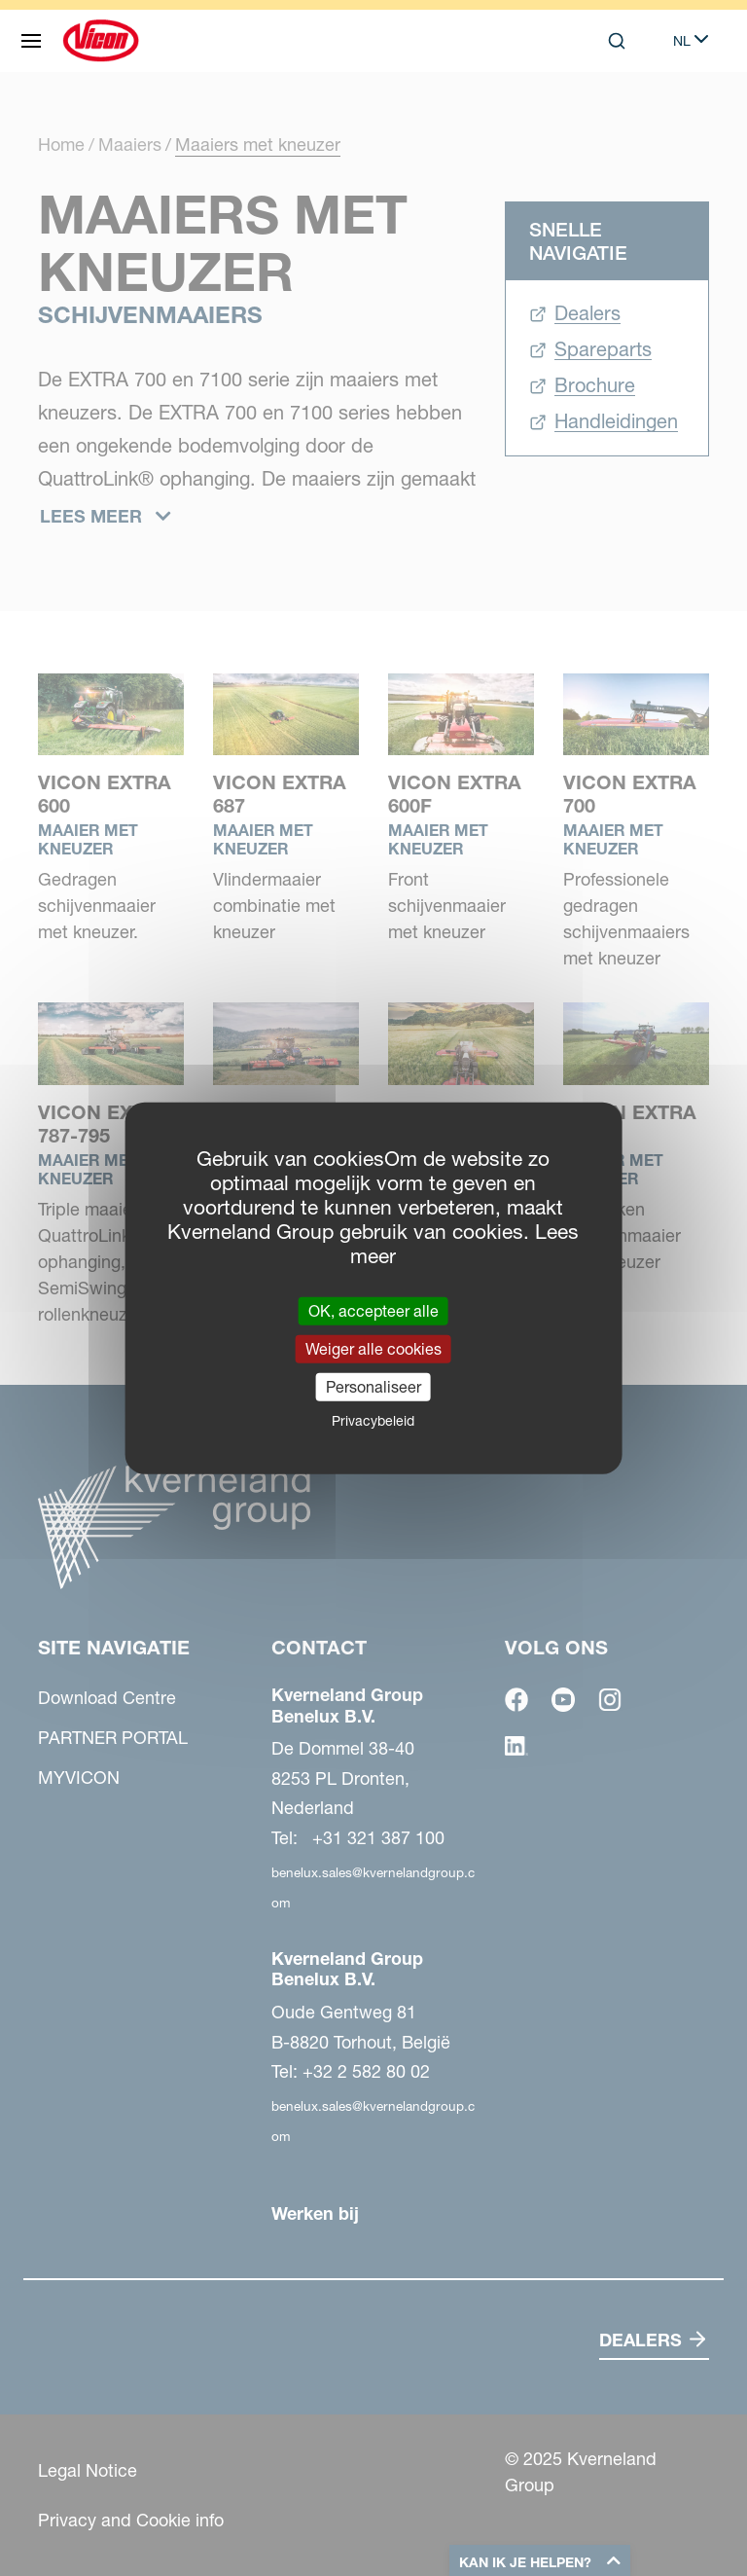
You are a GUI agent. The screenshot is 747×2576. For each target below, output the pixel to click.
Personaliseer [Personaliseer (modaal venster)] (373, 1387)
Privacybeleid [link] (373, 1421)
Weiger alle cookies (373, 1348)
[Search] (616, 40)
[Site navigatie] (31, 41)
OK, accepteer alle (373, 1310)
